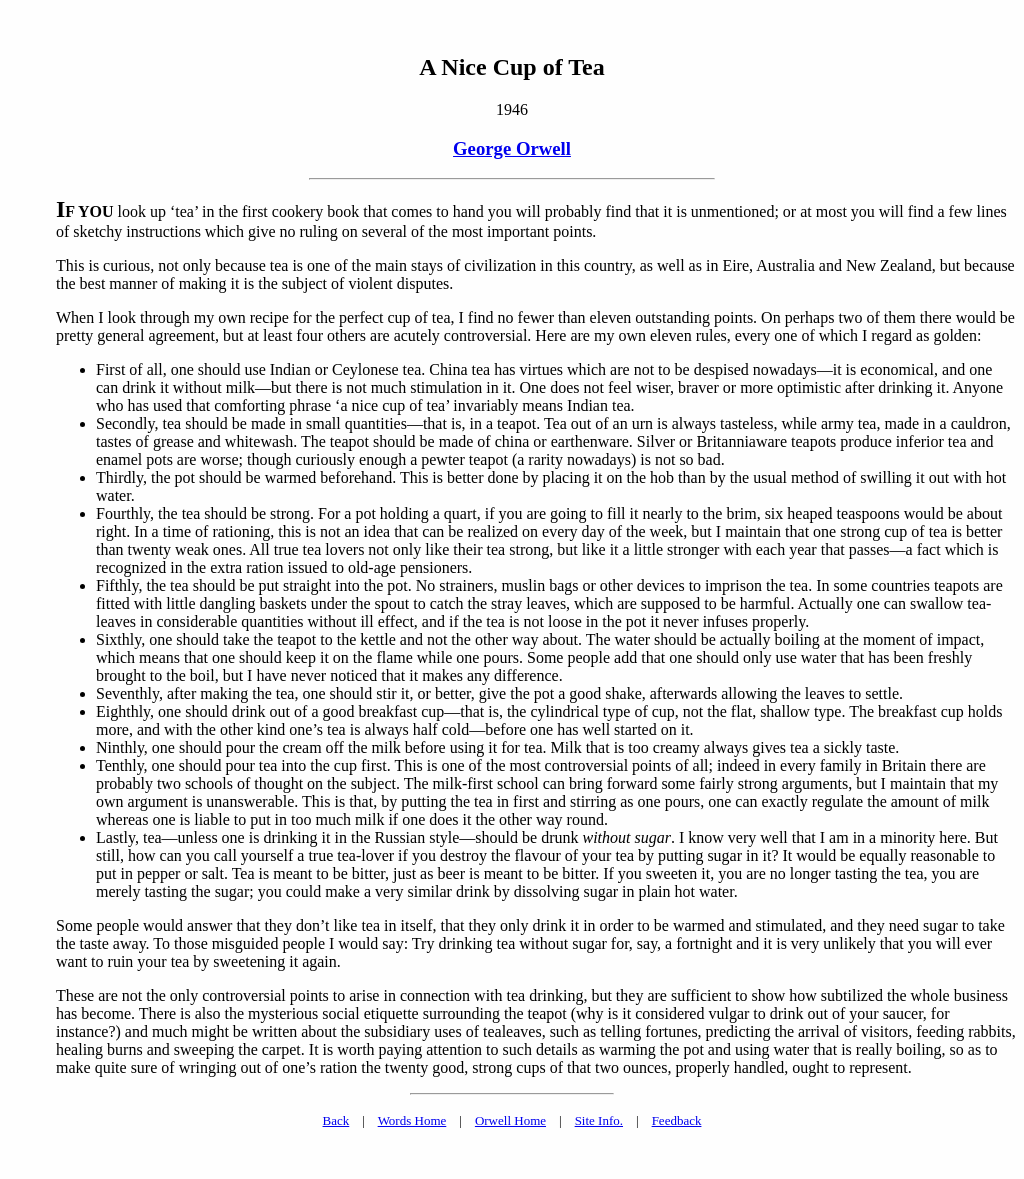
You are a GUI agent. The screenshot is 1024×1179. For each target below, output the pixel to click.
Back (336, 1120)
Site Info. (599, 1120)
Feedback (677, 1120)
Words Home (412, 1120)
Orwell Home (510, 1120)
